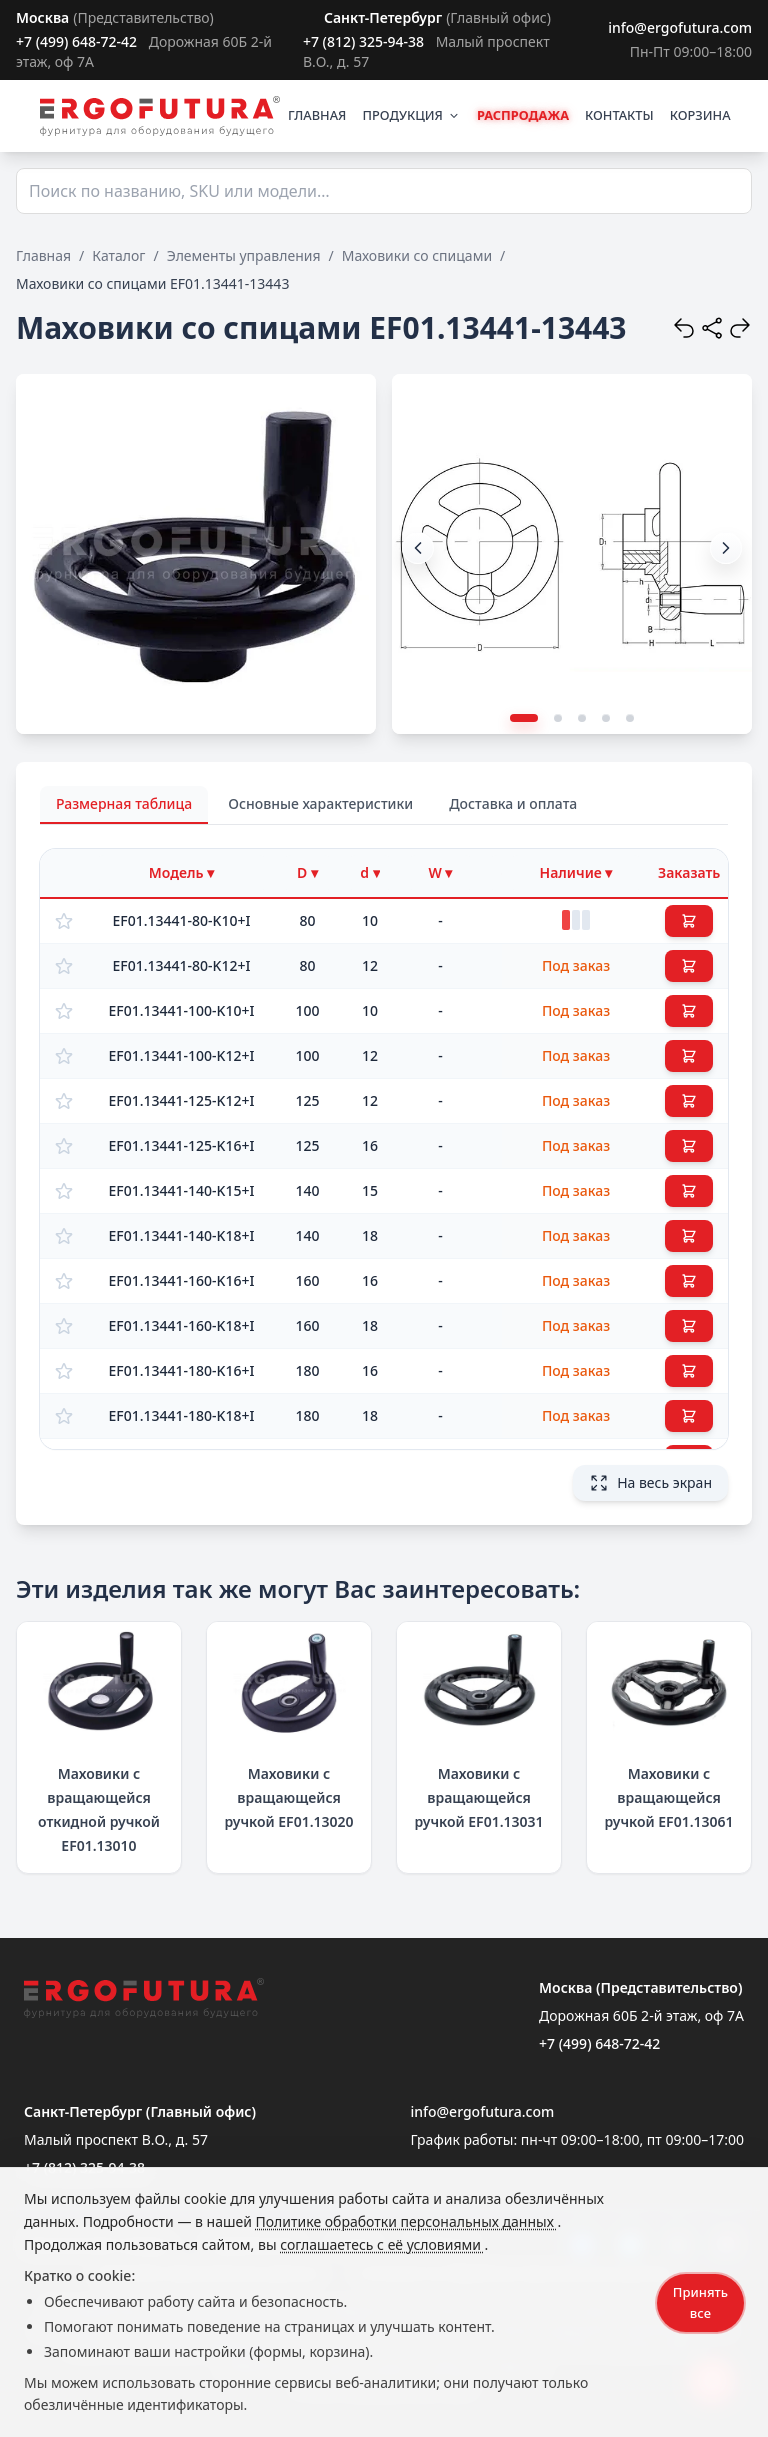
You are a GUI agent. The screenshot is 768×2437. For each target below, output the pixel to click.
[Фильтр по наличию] (576, 873)
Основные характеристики (320, 803)
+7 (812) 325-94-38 (363, 41)
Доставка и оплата (513, 803)
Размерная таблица (124, 803)
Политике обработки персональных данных (407, 2221)
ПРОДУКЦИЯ (411, 115)
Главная (43, 255)
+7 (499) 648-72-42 (76, 41)
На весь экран (650, 1483)
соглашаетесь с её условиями (382, 2244)
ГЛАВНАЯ (317, 115)
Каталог (118, 255)
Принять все (700, 2302)
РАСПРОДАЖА (523, 115)
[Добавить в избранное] (64, 921)
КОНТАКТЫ (619, 115)
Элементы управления (244, 255)
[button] (726, 548)
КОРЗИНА (700, 115)
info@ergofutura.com (680, 27)
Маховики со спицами (417, 255)
